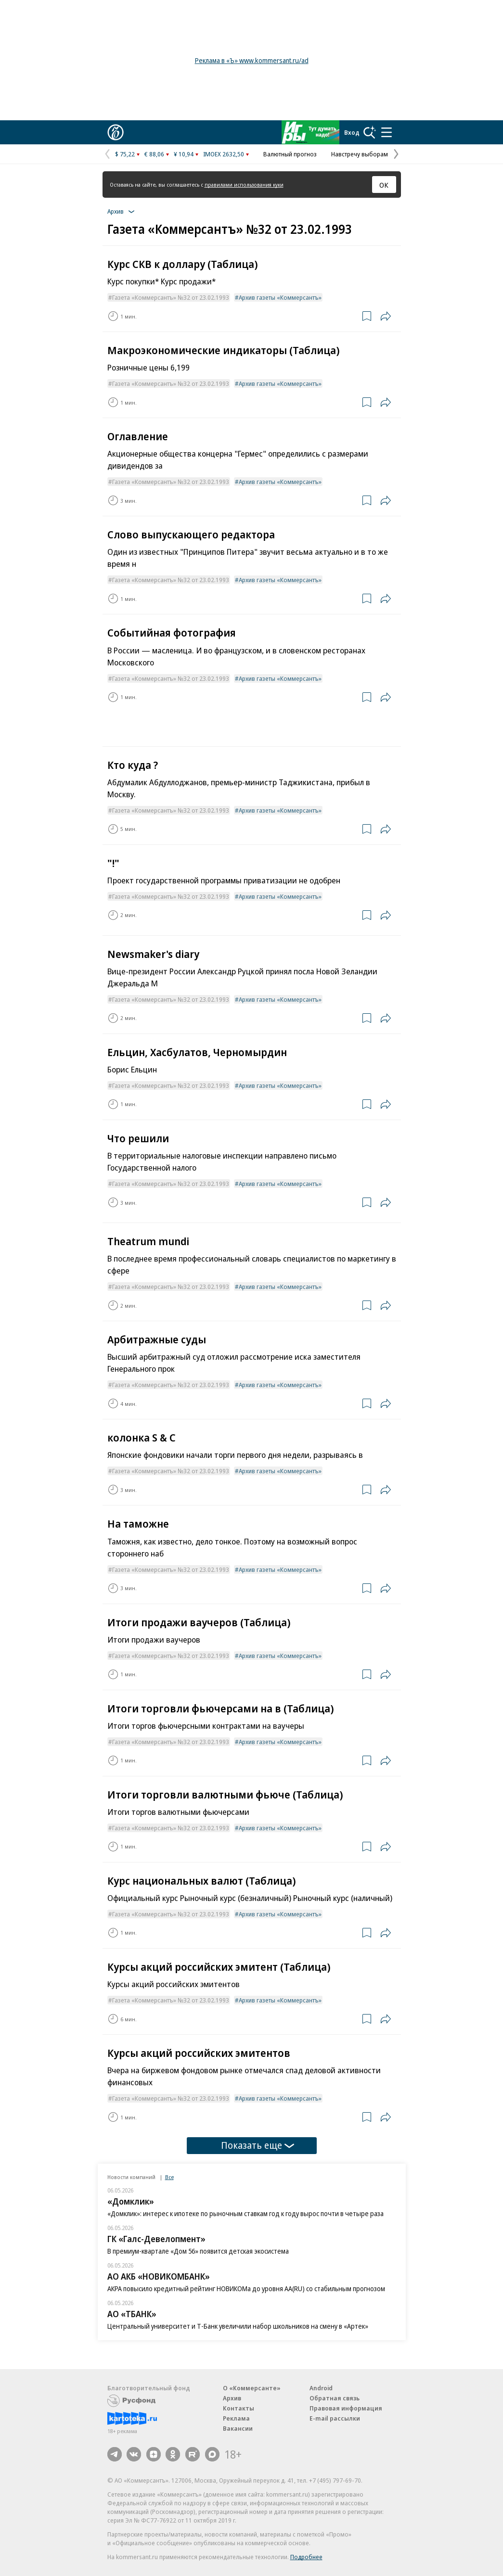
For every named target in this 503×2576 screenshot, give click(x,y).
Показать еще (257, 2145)
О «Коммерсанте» (252, 2388)
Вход (352, 132)
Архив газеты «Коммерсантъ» (280, 297)
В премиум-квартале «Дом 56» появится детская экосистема (198, 2251)
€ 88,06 (154, 154)
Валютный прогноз (290, 154)
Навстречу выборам (359, 154)
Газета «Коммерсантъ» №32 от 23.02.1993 (170, 297)
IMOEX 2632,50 (223, 154)
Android (321, 2388)
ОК (383, 185)
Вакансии (238, 2428)
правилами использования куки (244, 184)
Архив (232, 2398)
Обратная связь (335, 2398)
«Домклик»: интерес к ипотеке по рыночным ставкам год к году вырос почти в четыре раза (245, 2213)
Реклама (236, 2418)
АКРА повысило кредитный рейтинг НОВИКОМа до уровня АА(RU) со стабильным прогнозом (246, 2288)
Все (169, 2177)
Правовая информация (346, 2408)
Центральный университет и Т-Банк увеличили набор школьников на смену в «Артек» (237, 2326)
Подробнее (306, 2556)
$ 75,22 (125, 154)
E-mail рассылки (335, 2418)
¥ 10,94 (183, 154)
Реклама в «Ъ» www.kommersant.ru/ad (252, 60)
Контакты (238, 2408)
